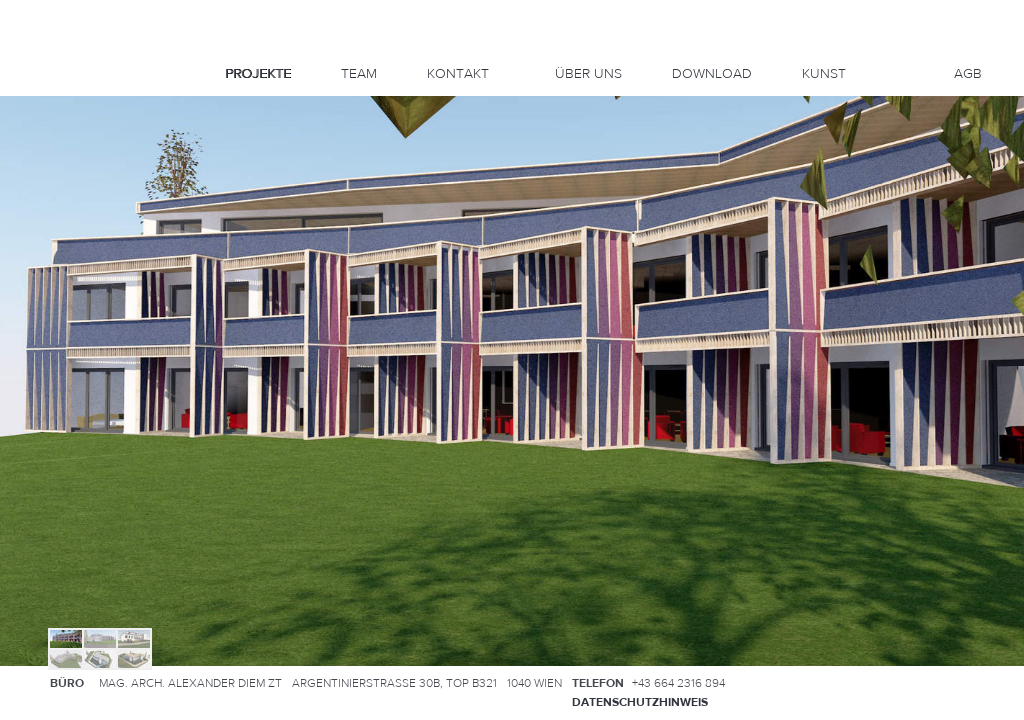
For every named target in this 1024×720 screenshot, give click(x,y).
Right (68, 175)
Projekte (258, 74)
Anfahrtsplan (928, 682)
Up (56, 152)
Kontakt (458, 74)
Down (56, 198)
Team (359, 74)
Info (56, 120)
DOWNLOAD (712, 74)
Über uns (588, 74)
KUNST (824, 74)
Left (44, 175)
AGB (968, 74)
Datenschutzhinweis (640, 702)
